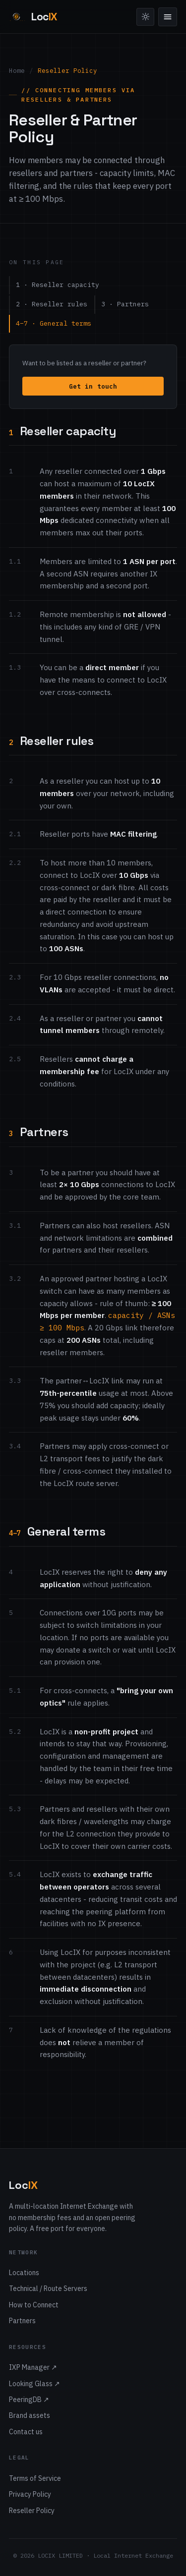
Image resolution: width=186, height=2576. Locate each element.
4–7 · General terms (53, 323)
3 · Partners (125, 304)
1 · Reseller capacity (57, 285)
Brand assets (29, 2415)
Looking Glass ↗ (34, 2383)
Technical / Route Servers (48, 2288)
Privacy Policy (30, 2494)
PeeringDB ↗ (29, 2399)
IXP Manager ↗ (33, 2367)
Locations (24, 2272)
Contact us (26, 2431)
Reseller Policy (32, 2510)
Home (17, 70)
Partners (22, 2320)
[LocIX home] (33, 16)
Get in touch (93, 386)
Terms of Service (35, 2478)
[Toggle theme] (145, 17)
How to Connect (34, 2304)
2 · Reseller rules (51, 304)
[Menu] (167, 16)
